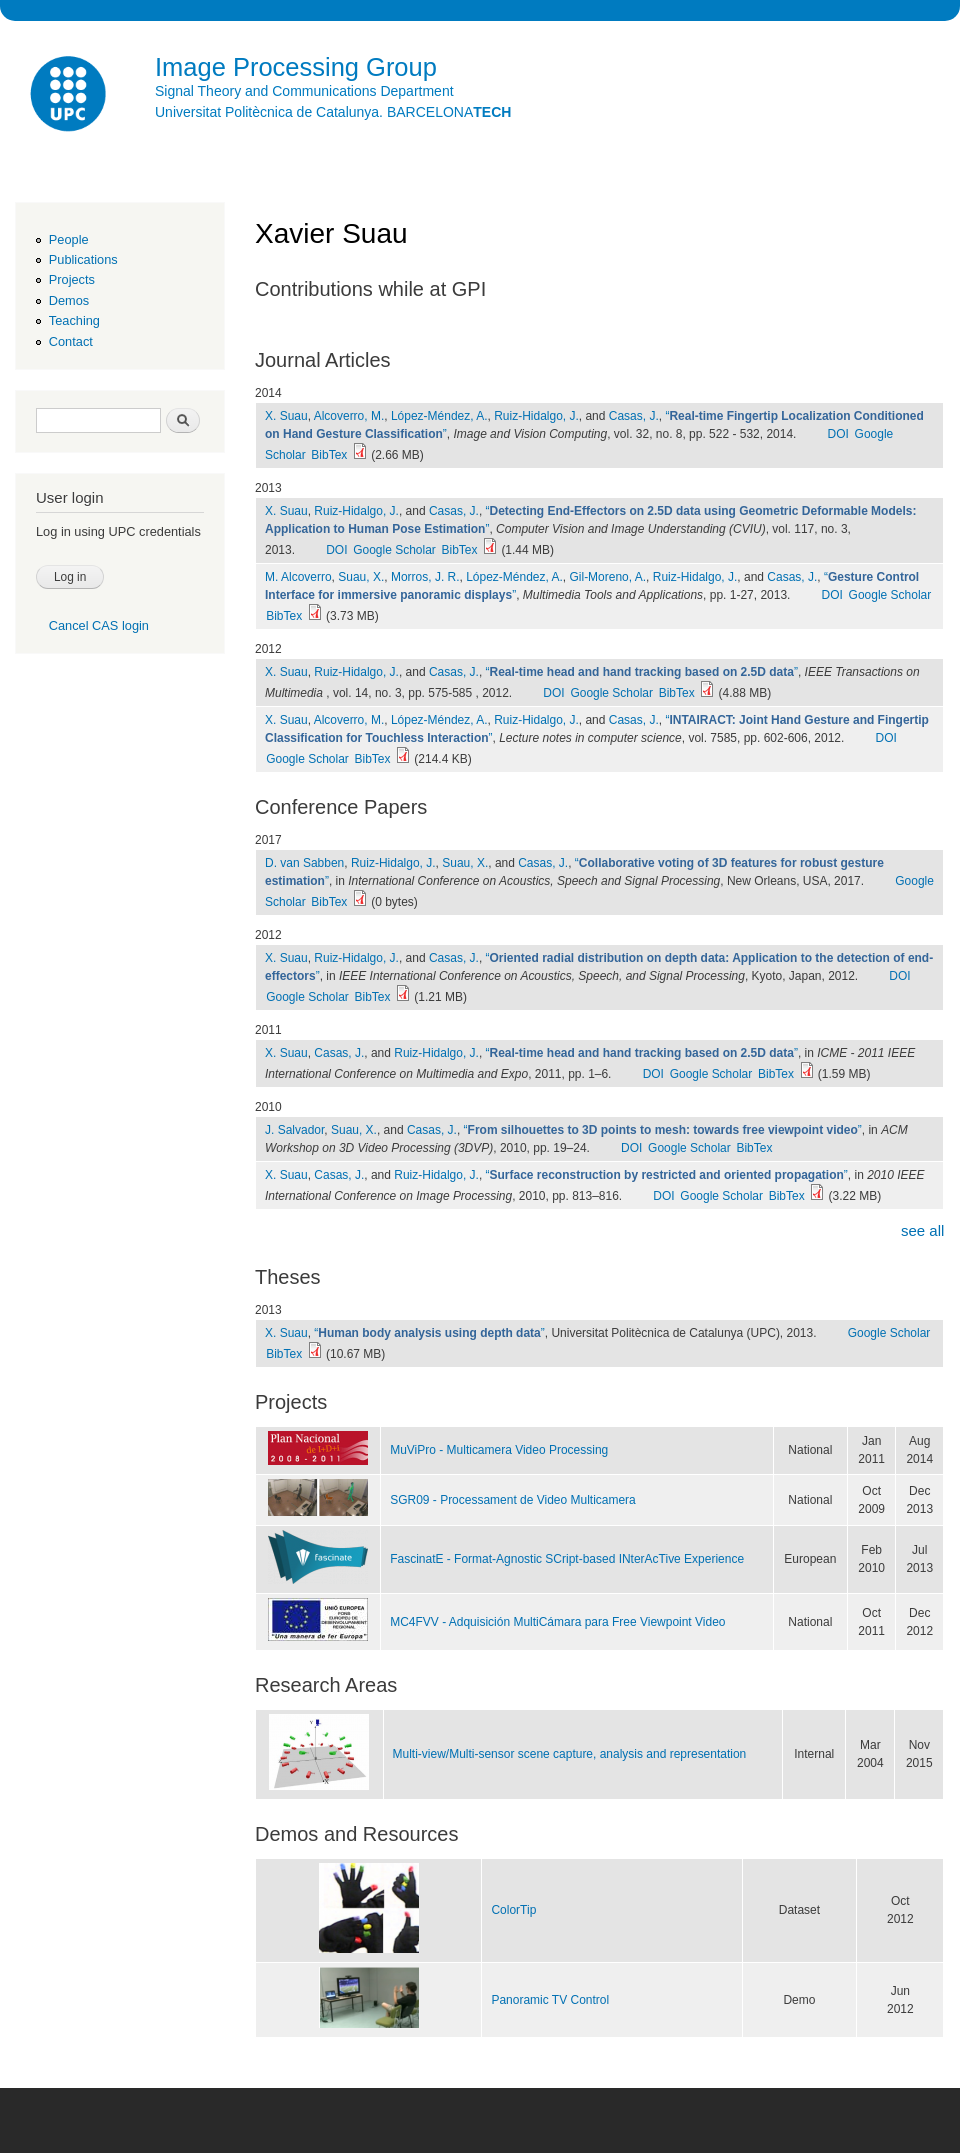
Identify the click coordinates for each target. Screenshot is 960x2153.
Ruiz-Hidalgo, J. (536, 416)
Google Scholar (394, 550)
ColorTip (513, 1910)
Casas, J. (634, 416)
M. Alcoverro (298, 577)
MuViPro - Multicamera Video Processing (499, 1450)
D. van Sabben (304, 863)
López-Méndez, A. (439, 416)
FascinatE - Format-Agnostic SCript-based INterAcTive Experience (567, 1559)
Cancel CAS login (99, 625)
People (69, 239)
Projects (72, 279)
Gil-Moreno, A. (607, 577)
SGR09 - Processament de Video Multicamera (513, 1500)
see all (922, 1230)
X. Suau (286, 416)
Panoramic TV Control (550, 2000)
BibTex (329, 455)
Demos (69, 300)
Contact (71, 341)
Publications (83, 259)
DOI (838, 434)
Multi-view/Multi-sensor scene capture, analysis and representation (570, 1754)
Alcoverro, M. (349, 416)
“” (642, 672)
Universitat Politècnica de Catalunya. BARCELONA (333, 112)
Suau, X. (361, 577)
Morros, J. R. (425, 577)
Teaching (74, 320)
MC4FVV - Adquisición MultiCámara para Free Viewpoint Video (557, 1622)
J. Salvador (294, 1130)
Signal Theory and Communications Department (304, 91)
